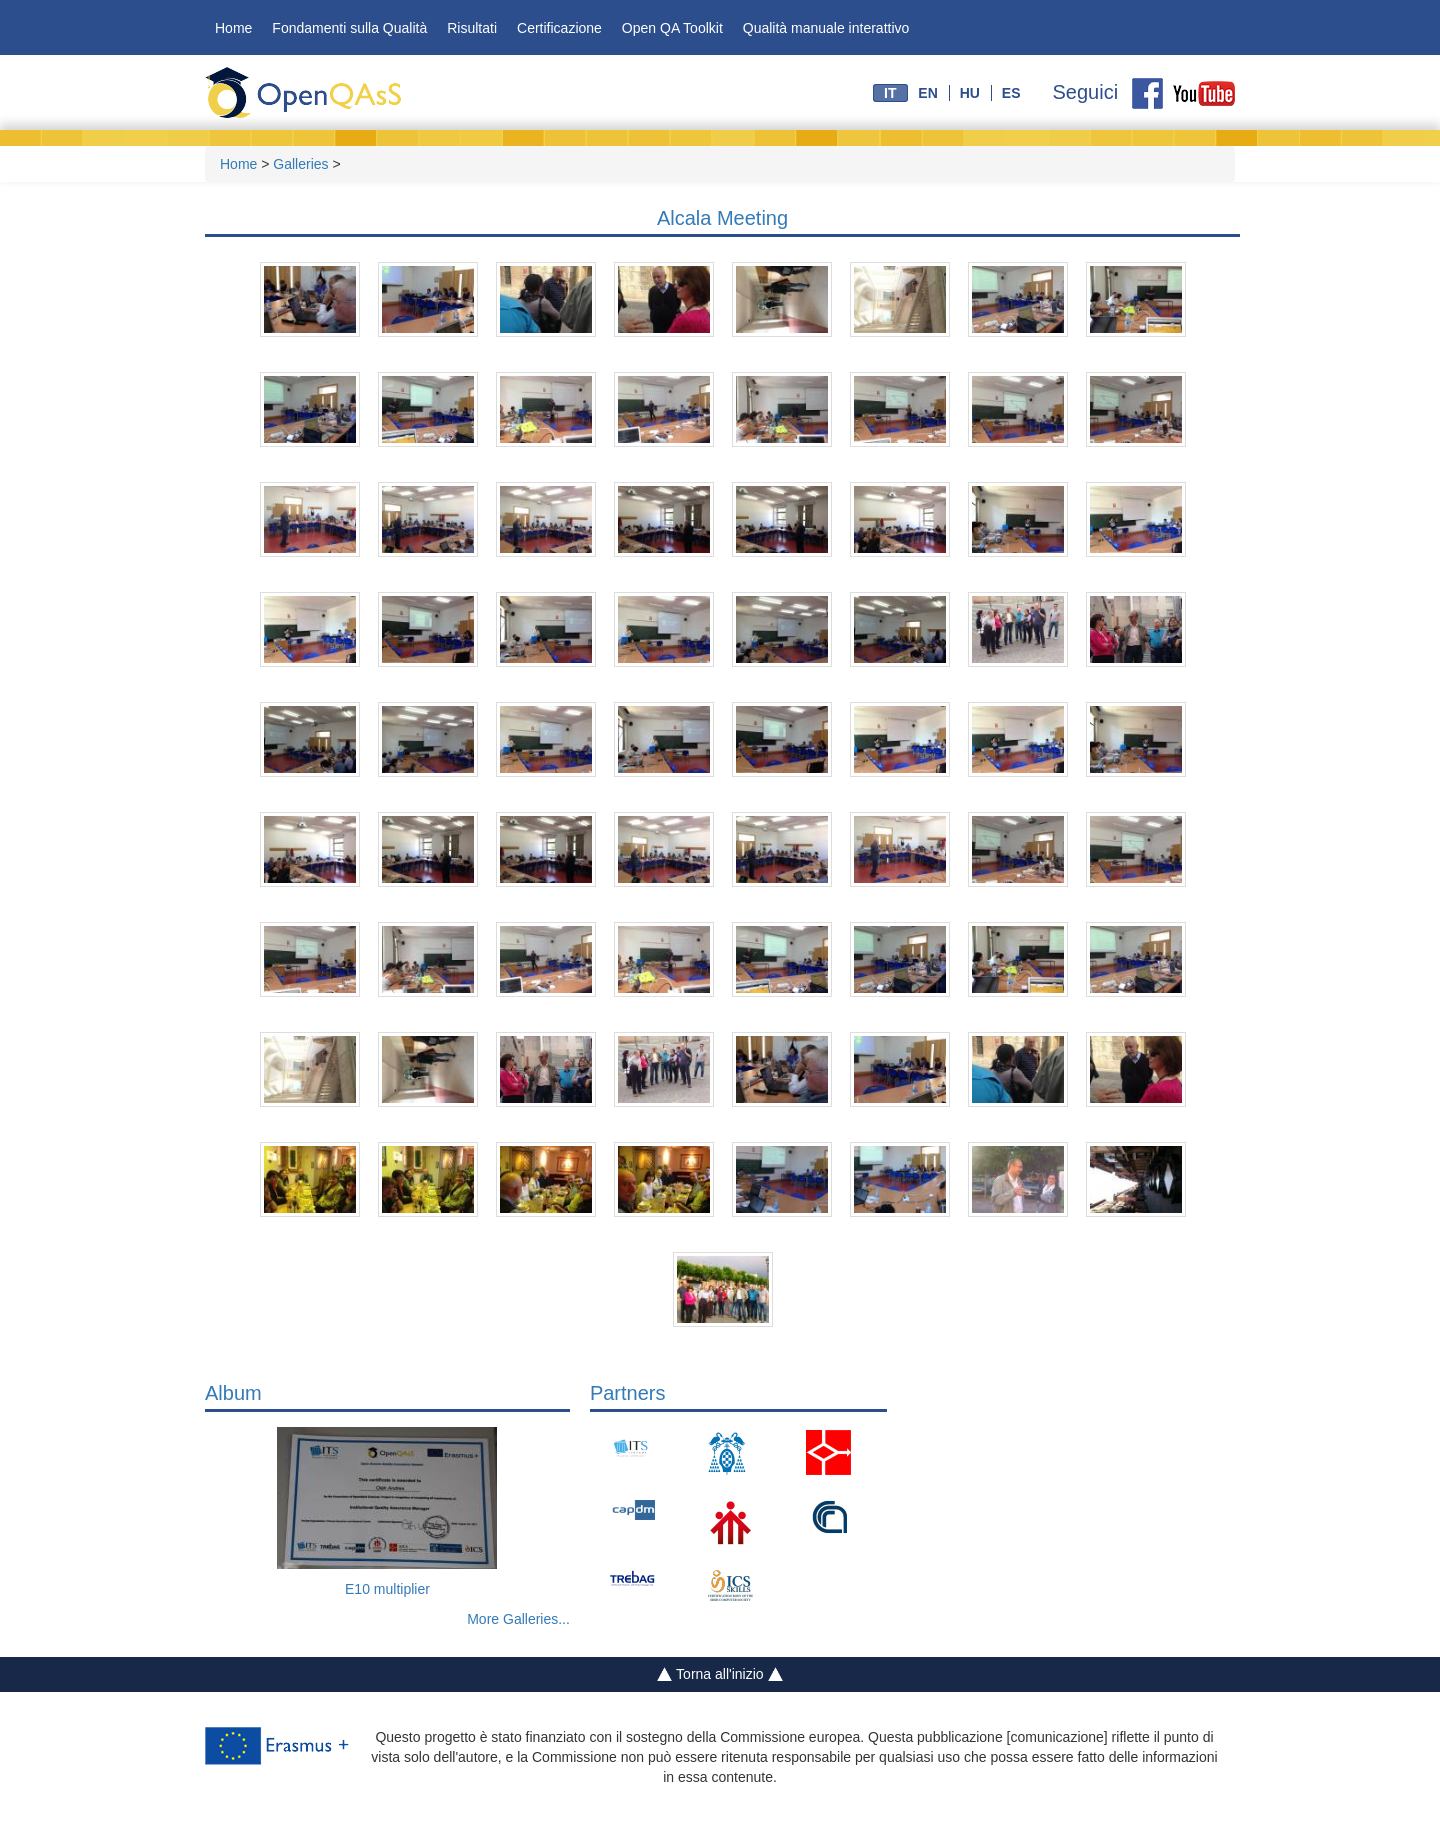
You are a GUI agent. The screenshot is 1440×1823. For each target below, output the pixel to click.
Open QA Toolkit (672, 28)
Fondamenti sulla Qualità (349, 28)
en (927, 93)
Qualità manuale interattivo (826, 28)
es (1011, 93)
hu (970, 93)
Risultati (472, 28)
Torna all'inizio (720, 1675)
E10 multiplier (387, 1589)
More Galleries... (518, 1619)
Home (233, 28)
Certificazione (559, 28)
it (890, 93)
